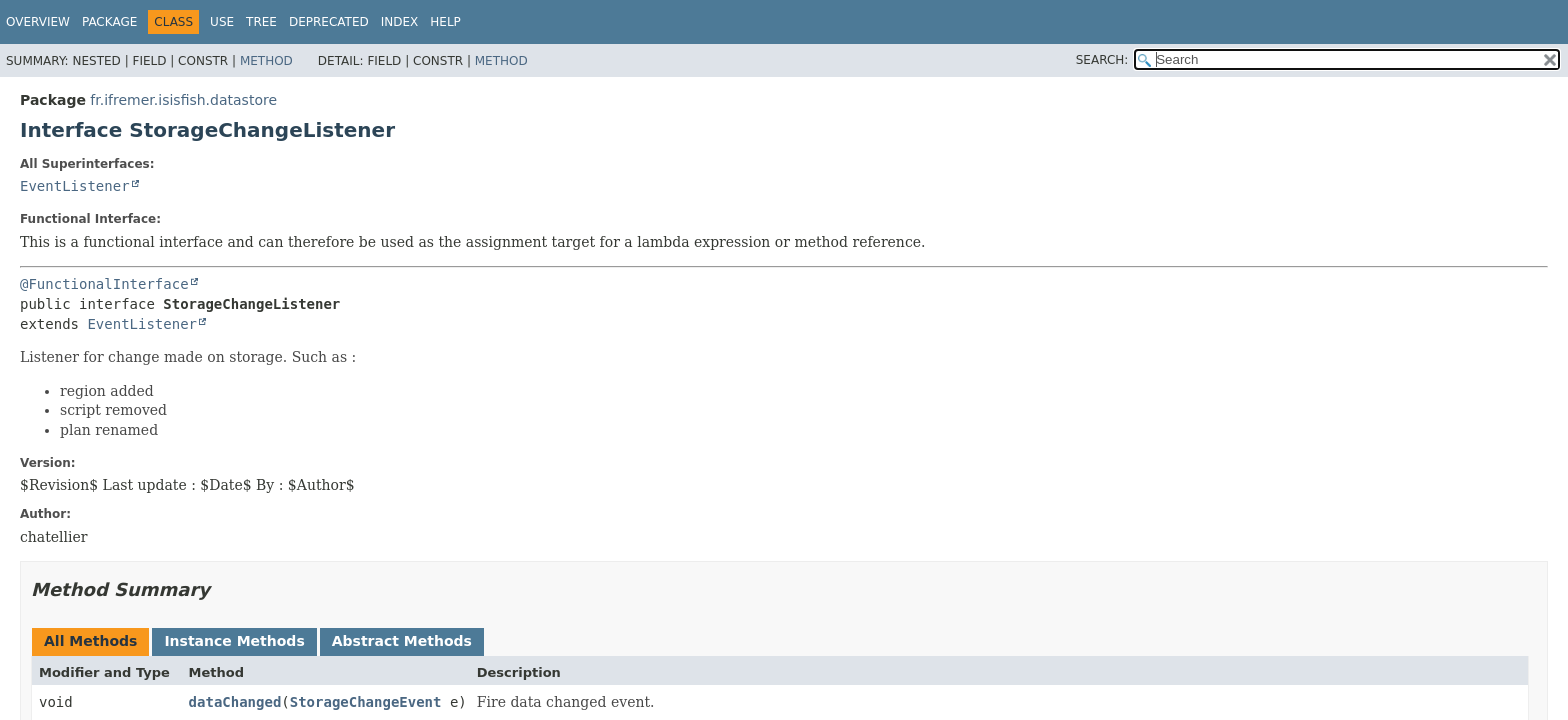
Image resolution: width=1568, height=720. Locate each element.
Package (109, 22)
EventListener (75, 186)
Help (445, 22)
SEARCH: (1102, 60)
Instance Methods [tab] (234, 641)
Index (400, 22)
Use (222, 22)
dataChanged (235, 702)
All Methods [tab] (90, 641)
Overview (38, 22)
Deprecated (329, 22)
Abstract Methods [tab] (402, 641)
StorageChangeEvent (366, 702)
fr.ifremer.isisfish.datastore (183, 100)
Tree (261, 22)
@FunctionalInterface (104, 284)
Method (266, 61)
